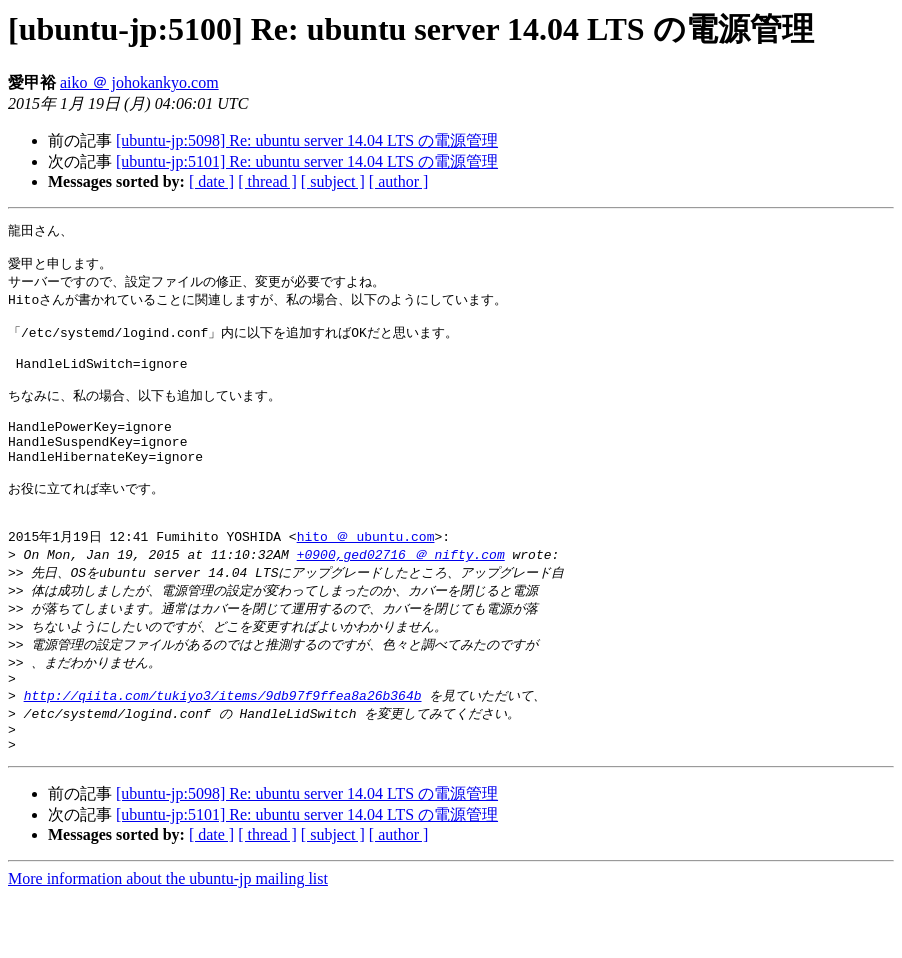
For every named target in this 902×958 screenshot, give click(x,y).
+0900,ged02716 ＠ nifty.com (401, 599)
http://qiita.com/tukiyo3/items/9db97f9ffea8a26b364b (223, 750)
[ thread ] (267, 181)
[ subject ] (333, 181)
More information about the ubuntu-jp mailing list (168, 940)
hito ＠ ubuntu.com (366, 580)
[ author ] (399, 181)
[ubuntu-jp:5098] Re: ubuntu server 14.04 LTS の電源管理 (307, 140)
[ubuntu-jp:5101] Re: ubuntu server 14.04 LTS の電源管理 (307, 161)
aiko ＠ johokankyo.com (139, 82)
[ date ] (211, 181)
